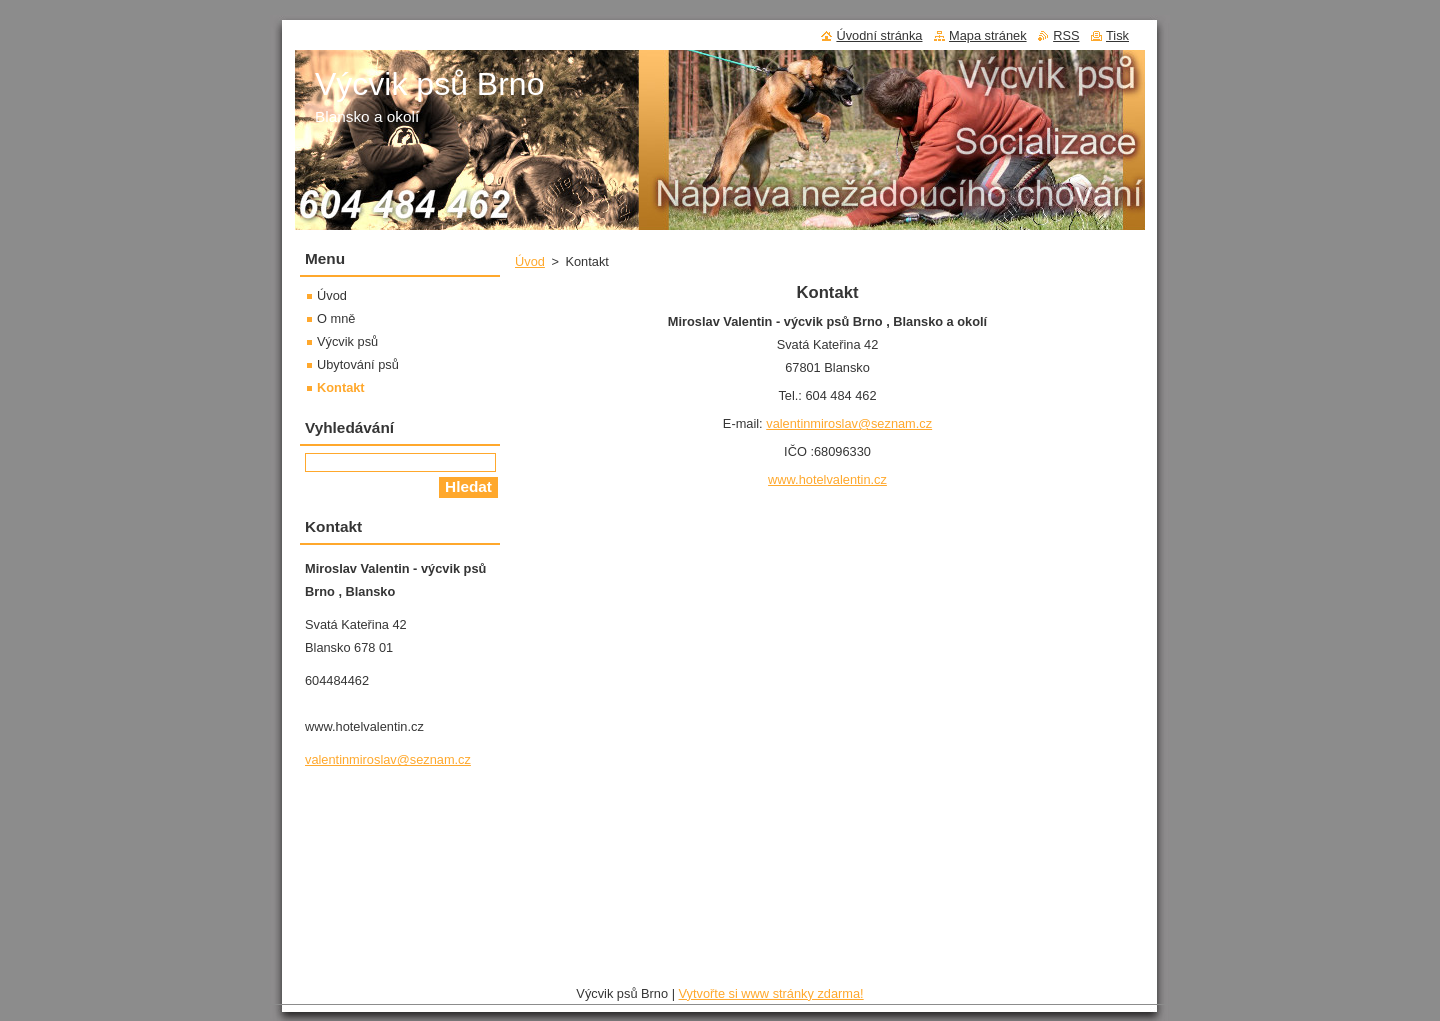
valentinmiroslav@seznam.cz (849, 423)
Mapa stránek (988, 35)
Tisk (1117, 35)
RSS (1066, 35)
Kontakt (341, 387)
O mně (336, 318)
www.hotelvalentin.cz (827, 479)
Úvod (530, 261)
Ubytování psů (358, 364)
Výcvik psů (347, 341)
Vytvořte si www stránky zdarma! (771, 993)
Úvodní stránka (879, 35)
